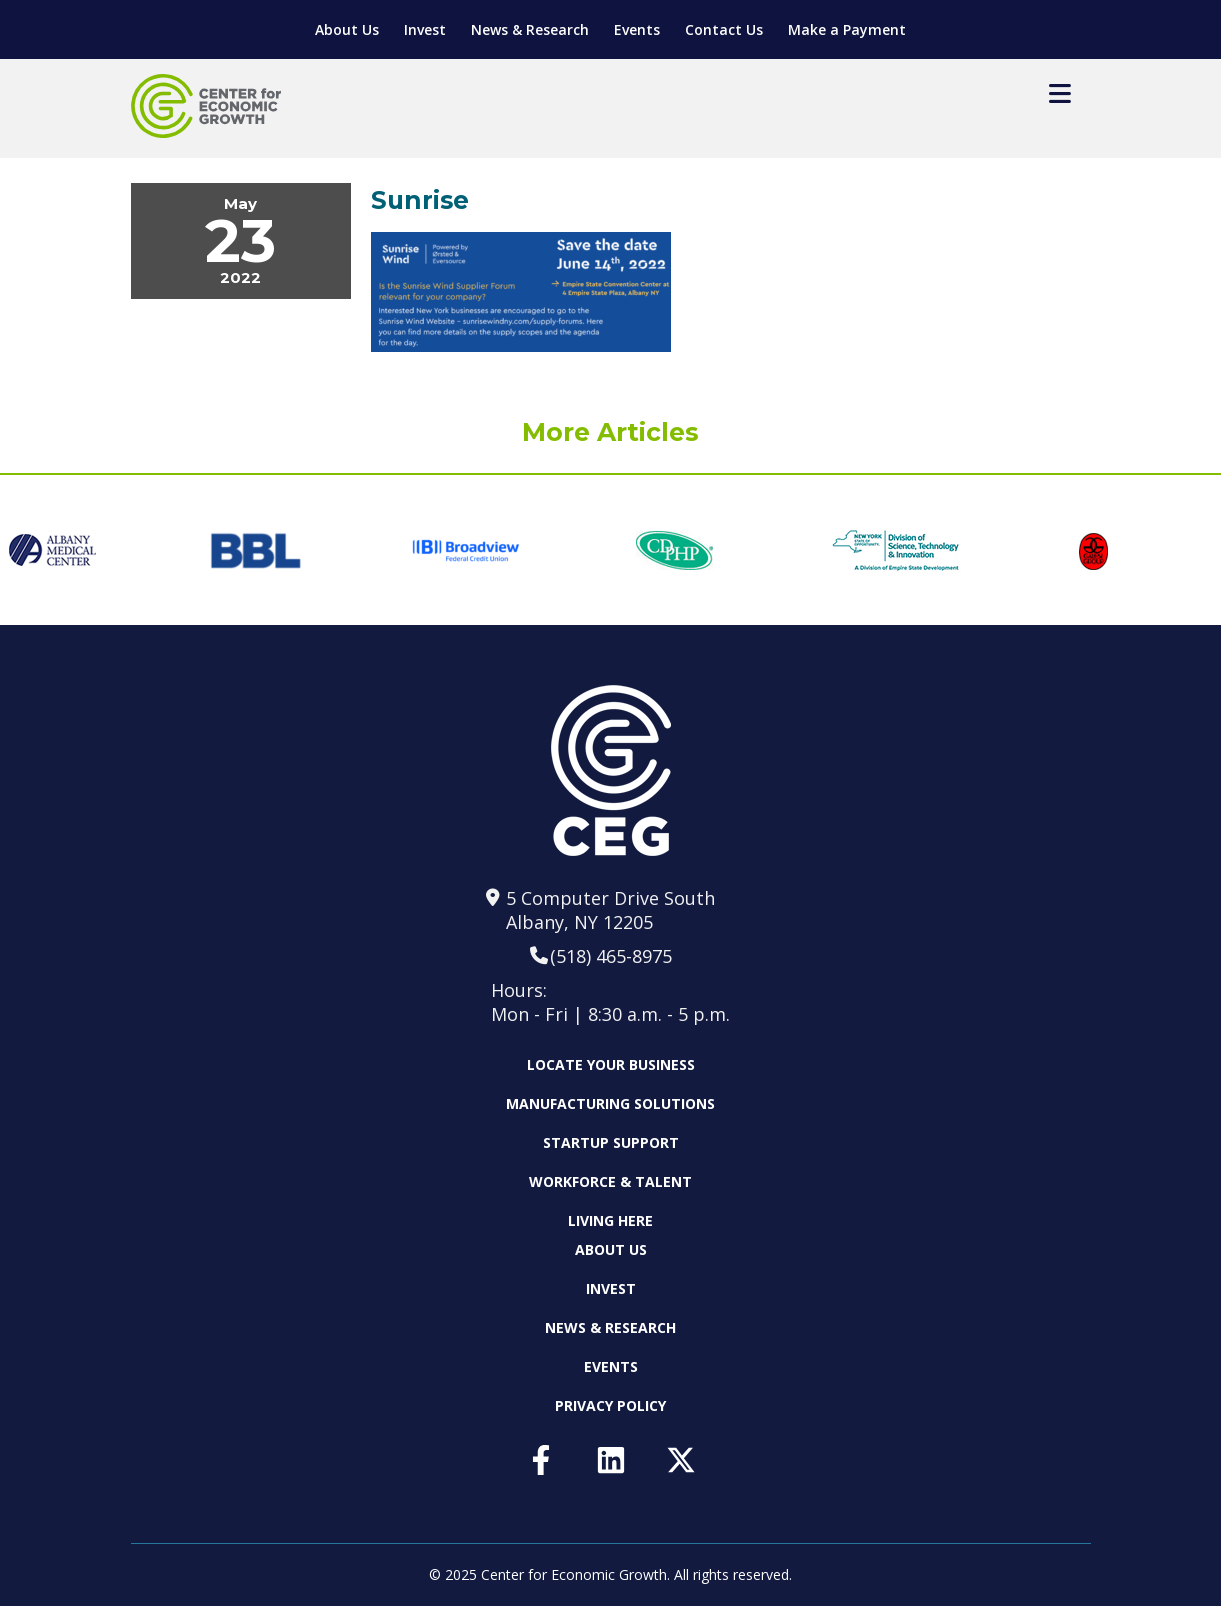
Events (637, 29)
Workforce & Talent (610, 1181)
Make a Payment (847, 29)
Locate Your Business (611, 1065)
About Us (347, 29)
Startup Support (611, 1142)
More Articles (610, 432)
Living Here (610, 1220)
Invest (425, 29)
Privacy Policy (610, 1405)
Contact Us (724, 29)
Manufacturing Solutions (610, 1103)
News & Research (530, 29)
